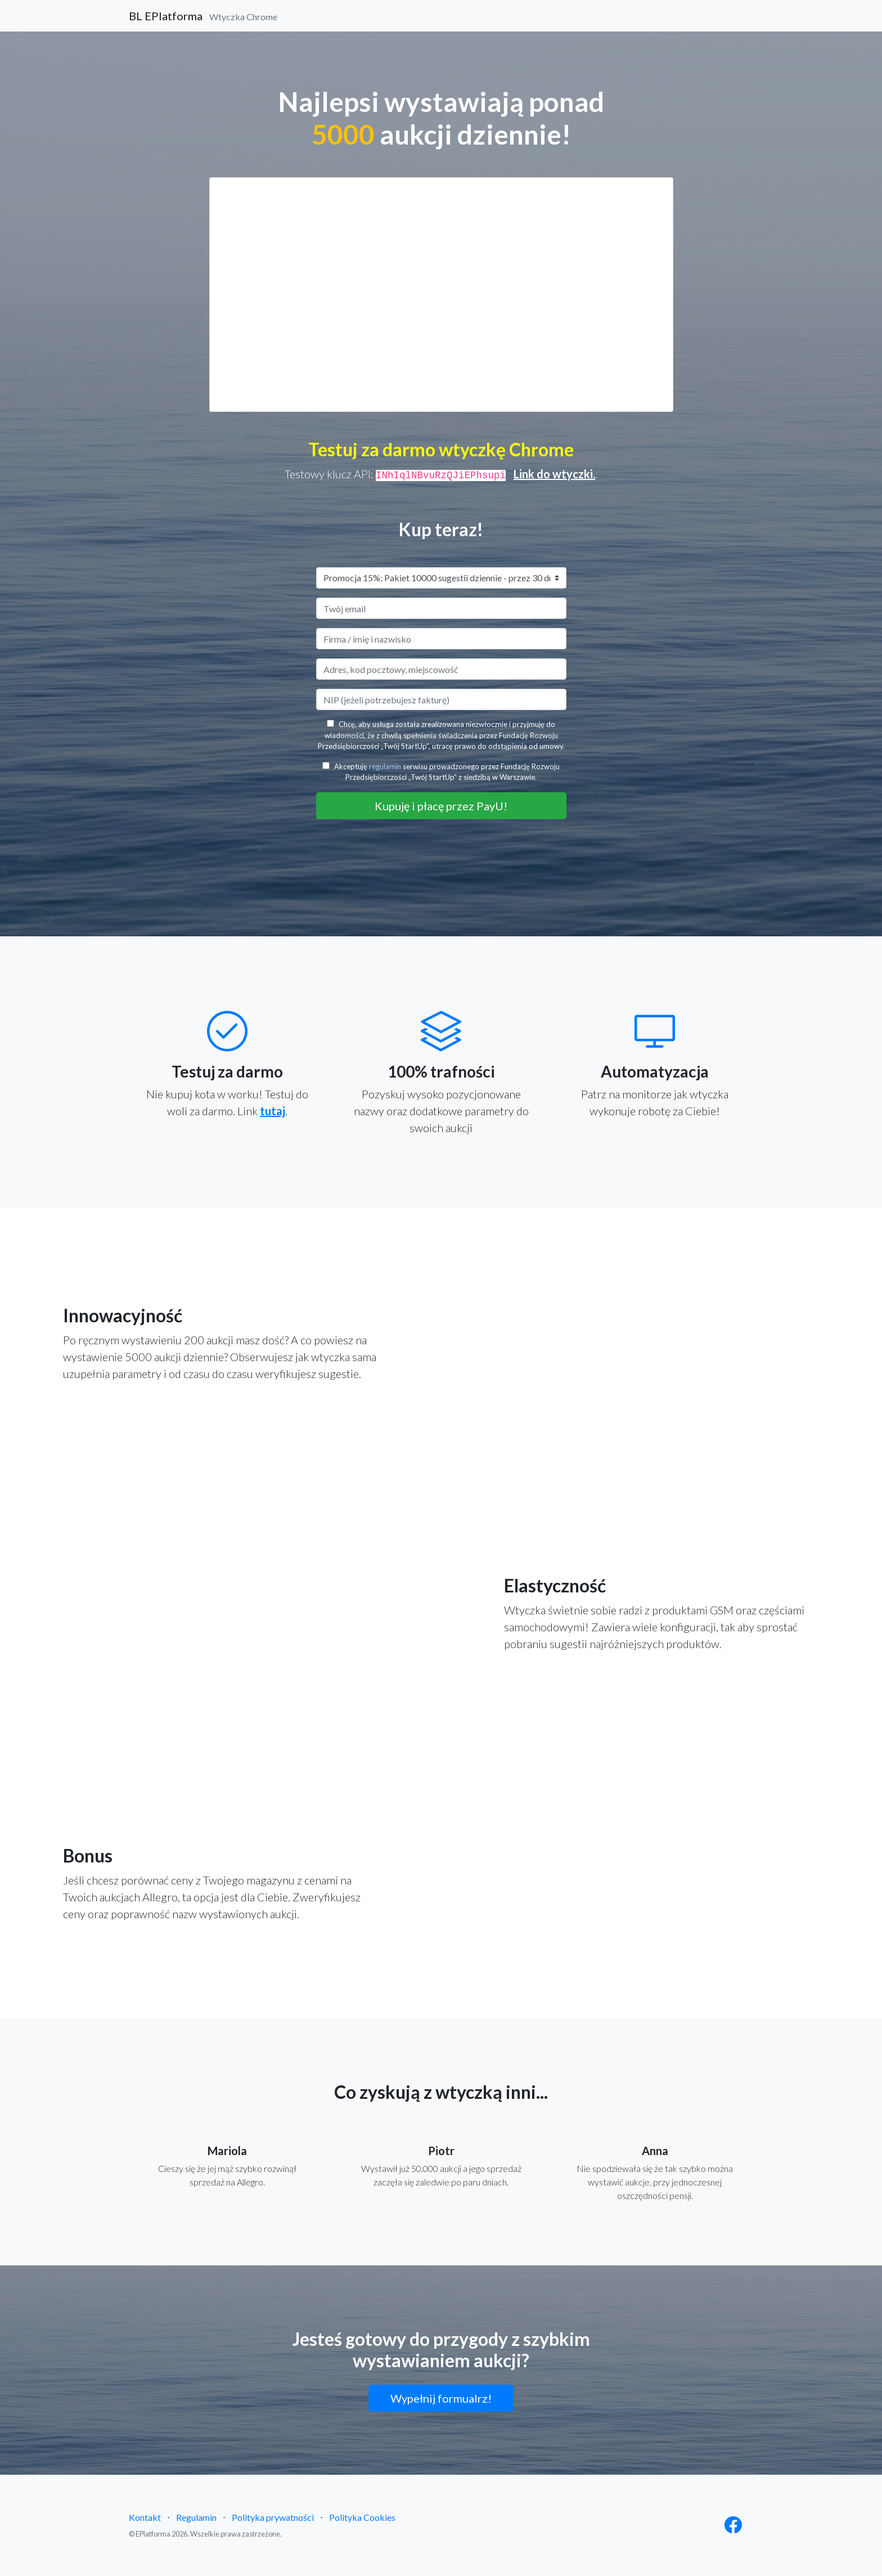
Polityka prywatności (273, 2517)
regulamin (385, 766)
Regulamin (196, 2517)
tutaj (272, 1111)
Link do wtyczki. (554, 474)
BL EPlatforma (203, 16)
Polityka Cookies (362, 2517)
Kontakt (145, 2517)
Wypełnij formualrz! (441, 2398)
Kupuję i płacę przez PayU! (441, 806)
